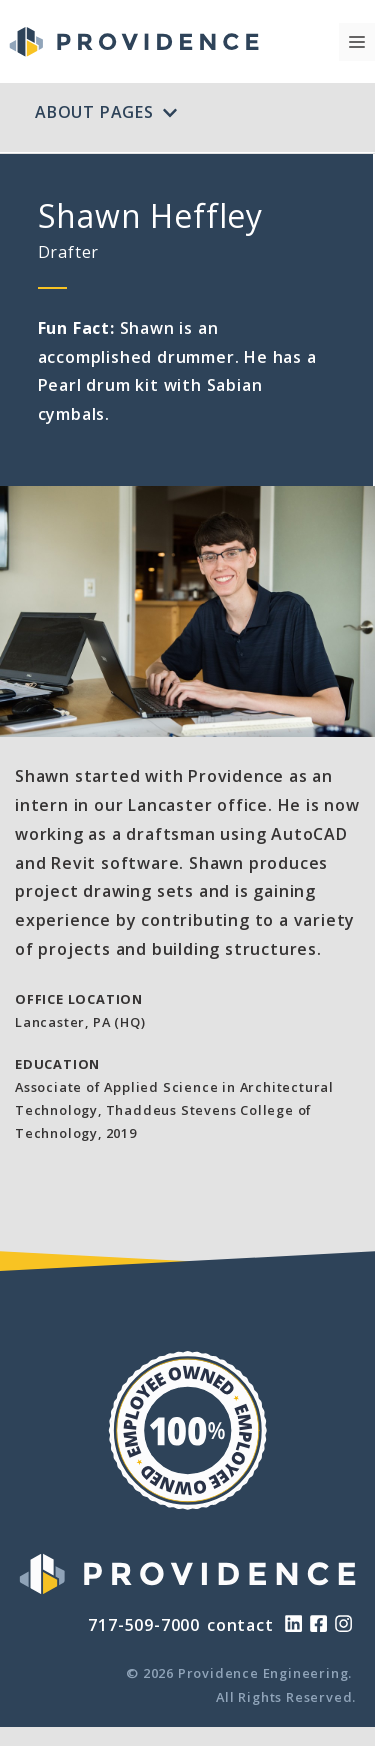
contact (240, 1625)
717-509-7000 (144, 1625)
